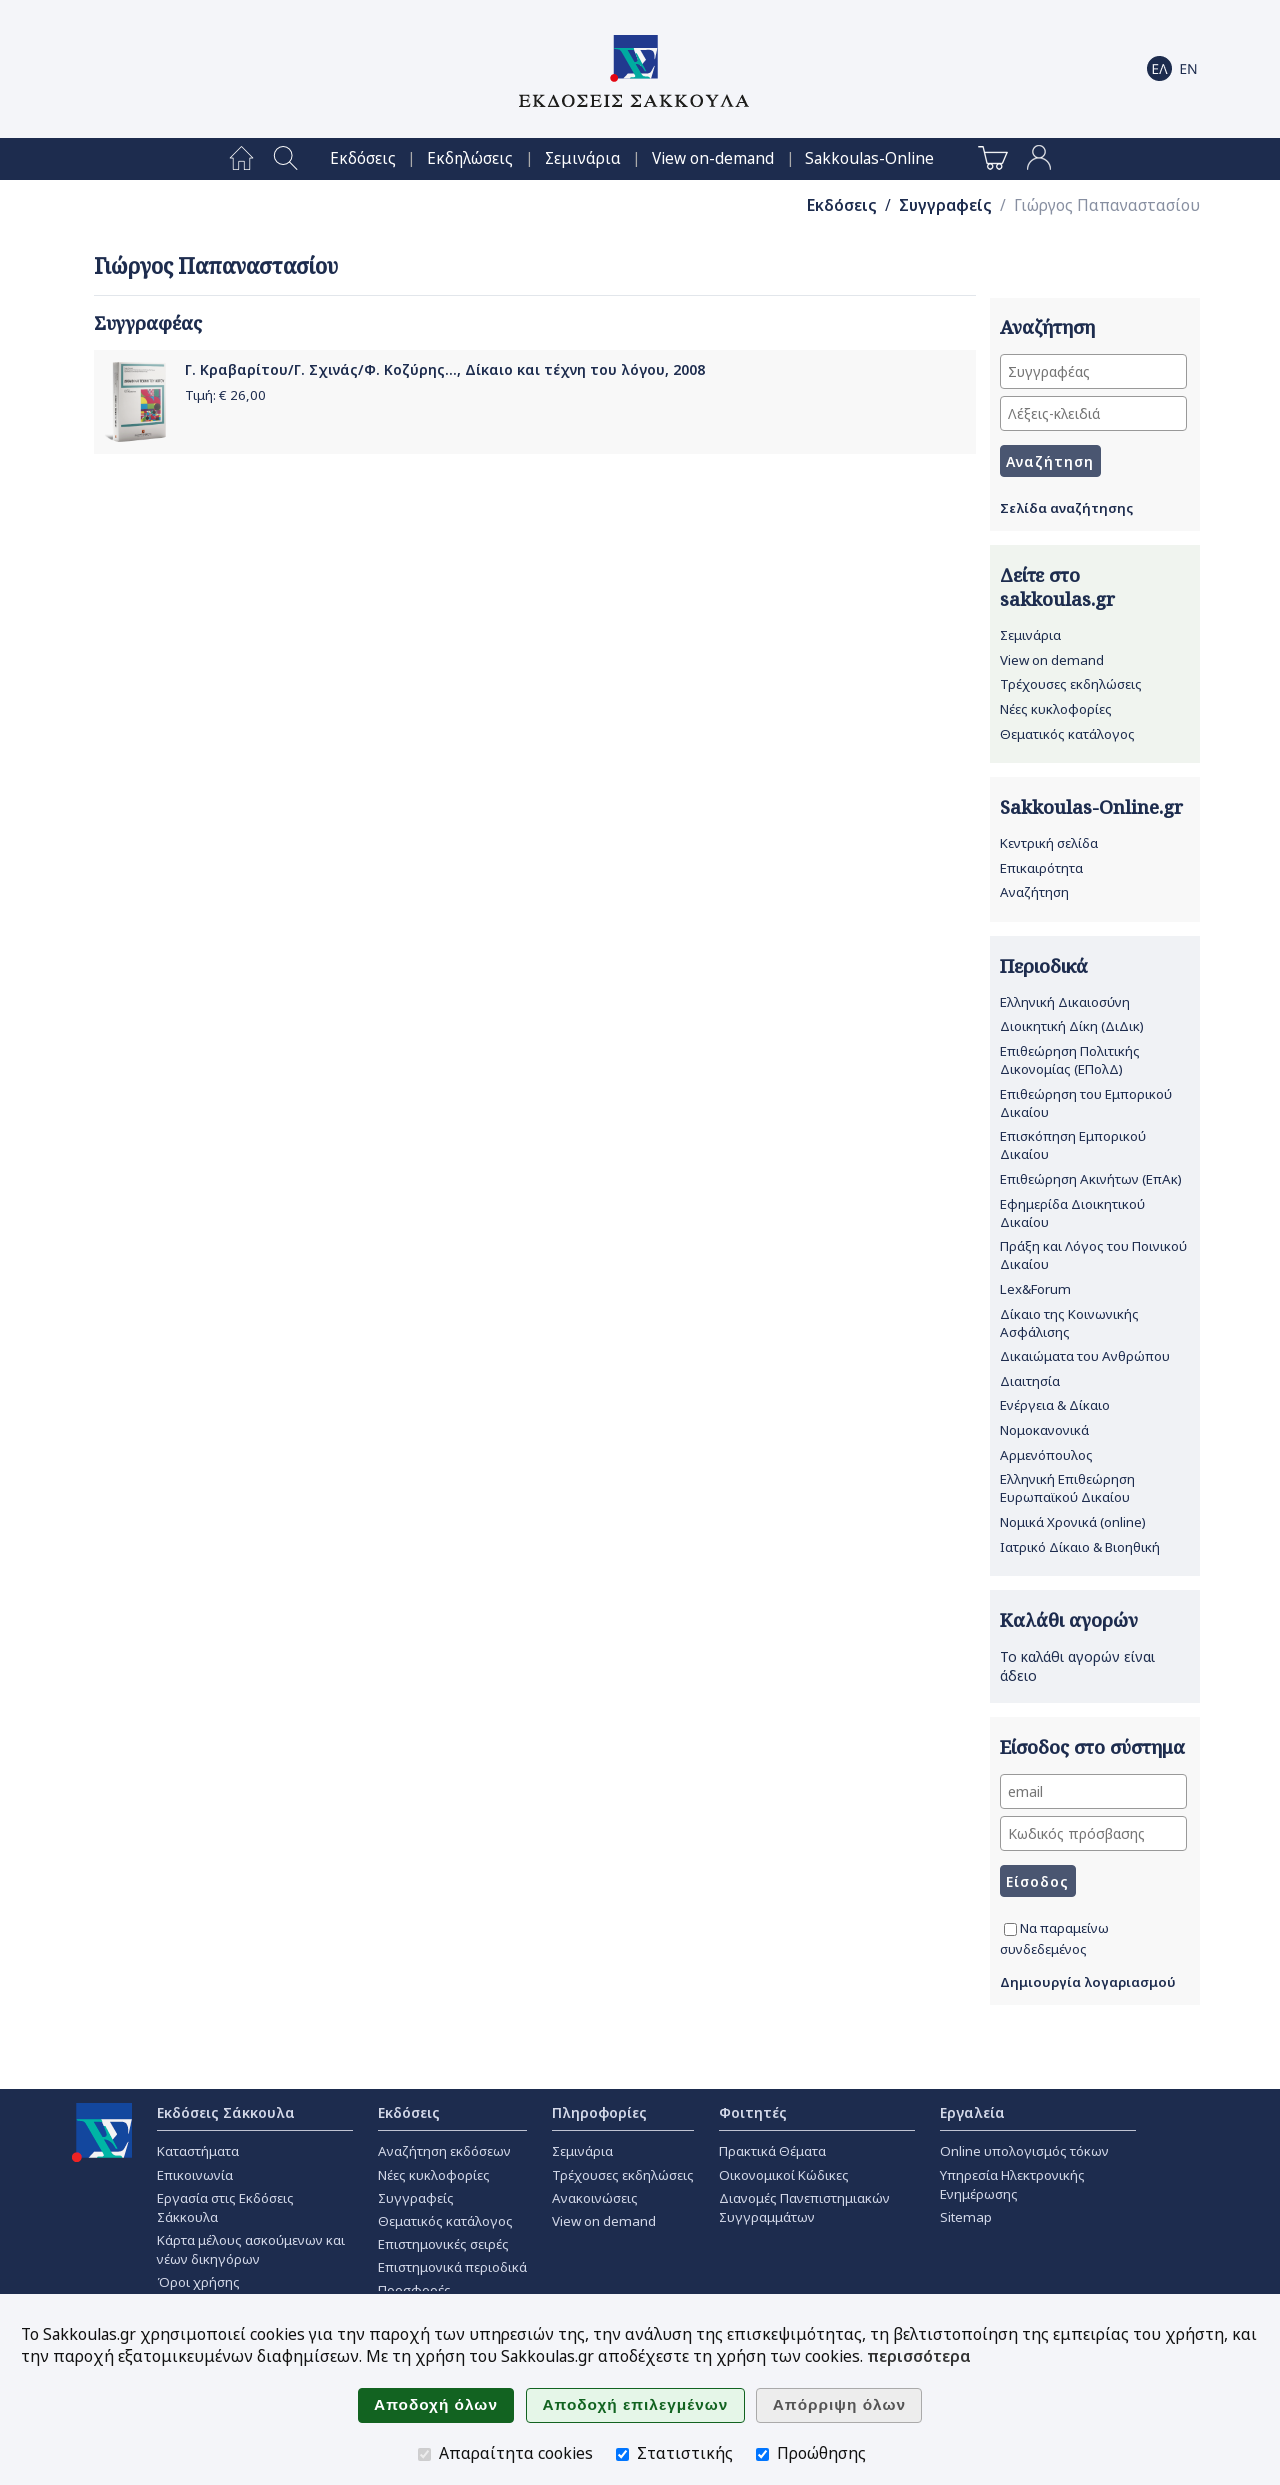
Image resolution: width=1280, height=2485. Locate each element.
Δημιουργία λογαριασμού (1088, 1982)
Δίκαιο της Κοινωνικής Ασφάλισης (1069, 1323)
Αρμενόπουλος (1046, 1455)
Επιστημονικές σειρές (443, 2244)
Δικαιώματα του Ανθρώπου (1085, 1356)
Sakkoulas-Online (869, 158)
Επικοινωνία (195, 2175)
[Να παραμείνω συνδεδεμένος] (1010, 1929)
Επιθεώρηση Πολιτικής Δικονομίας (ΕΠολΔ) (1070, 1060)
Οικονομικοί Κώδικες (784, 2175)
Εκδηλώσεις (470, 158)
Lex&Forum (1035, 1289)
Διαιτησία (1030, 1381)
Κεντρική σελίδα (1049, 843)
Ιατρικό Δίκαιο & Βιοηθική (1080, 1547)
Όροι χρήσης (198, 2282)
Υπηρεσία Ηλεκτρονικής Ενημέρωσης (1012, 2184)
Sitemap (966, 2217)
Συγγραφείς (945, 205)
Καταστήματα (198, 2151)
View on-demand (713, 158)
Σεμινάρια (583, 158)
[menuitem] (241, 159)
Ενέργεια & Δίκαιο (1055, 1405)
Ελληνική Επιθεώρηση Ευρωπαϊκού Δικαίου (1067, 1488)
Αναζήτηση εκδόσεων (444, 2151)
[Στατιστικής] (622, 2454)
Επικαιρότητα (1041, 868)
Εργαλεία (972, 2112)
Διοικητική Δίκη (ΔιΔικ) (1072, 1026)
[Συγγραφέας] (1093, 371)
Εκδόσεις (363, 158)
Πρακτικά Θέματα (772, 2151)
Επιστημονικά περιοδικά (452, 2267)
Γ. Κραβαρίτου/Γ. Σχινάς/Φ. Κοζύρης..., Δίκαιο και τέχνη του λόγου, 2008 (445, 369)
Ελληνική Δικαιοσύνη (1065, 1002)
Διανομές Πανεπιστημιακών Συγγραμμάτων (804, 2207)
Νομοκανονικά (1044, 1430)
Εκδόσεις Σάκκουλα (226, 2112)
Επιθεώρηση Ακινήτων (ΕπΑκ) (1091, 1179)
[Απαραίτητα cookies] (424, 2454)
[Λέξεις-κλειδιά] (1093, 413)
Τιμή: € (225, 395)
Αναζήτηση (1034, 892)
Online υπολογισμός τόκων (1024, 2151)
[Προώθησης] (762, 2454)
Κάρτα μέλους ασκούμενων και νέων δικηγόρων (251, 2249)
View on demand (1052, 660)
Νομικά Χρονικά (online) (1073, 1522)
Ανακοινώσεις (595, 2198)
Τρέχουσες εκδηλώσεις (1071, 684)
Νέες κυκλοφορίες (1056, 709)
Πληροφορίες (599, 2112)
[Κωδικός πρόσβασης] (1093, 1833)
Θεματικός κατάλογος (1067, 734)
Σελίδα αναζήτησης (1066, 508)
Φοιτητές (753, 2112)
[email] (1093, 1791)
